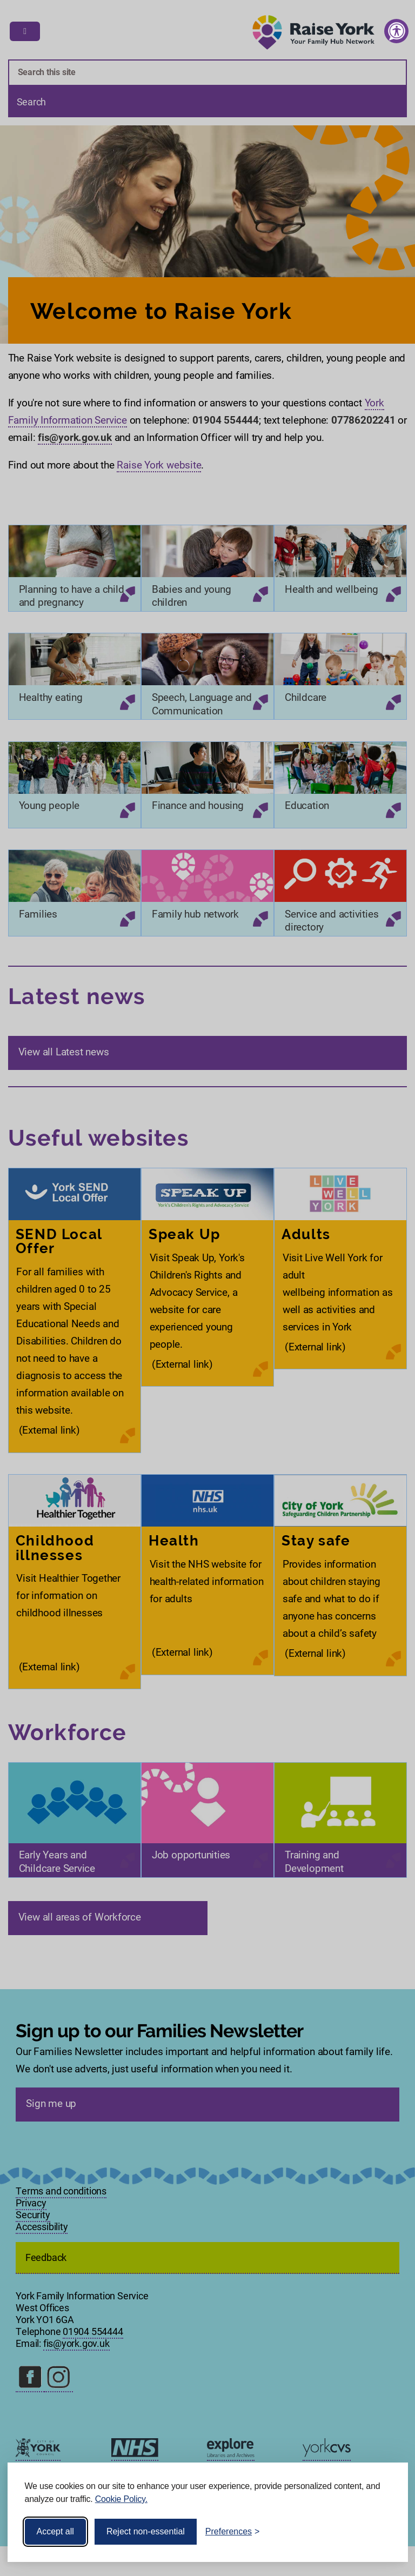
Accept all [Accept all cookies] (55, 2531)
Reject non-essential (145, 2531)
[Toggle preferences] (232, 2532)
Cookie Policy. (121, 2499)
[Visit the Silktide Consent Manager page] (384, 2531)
